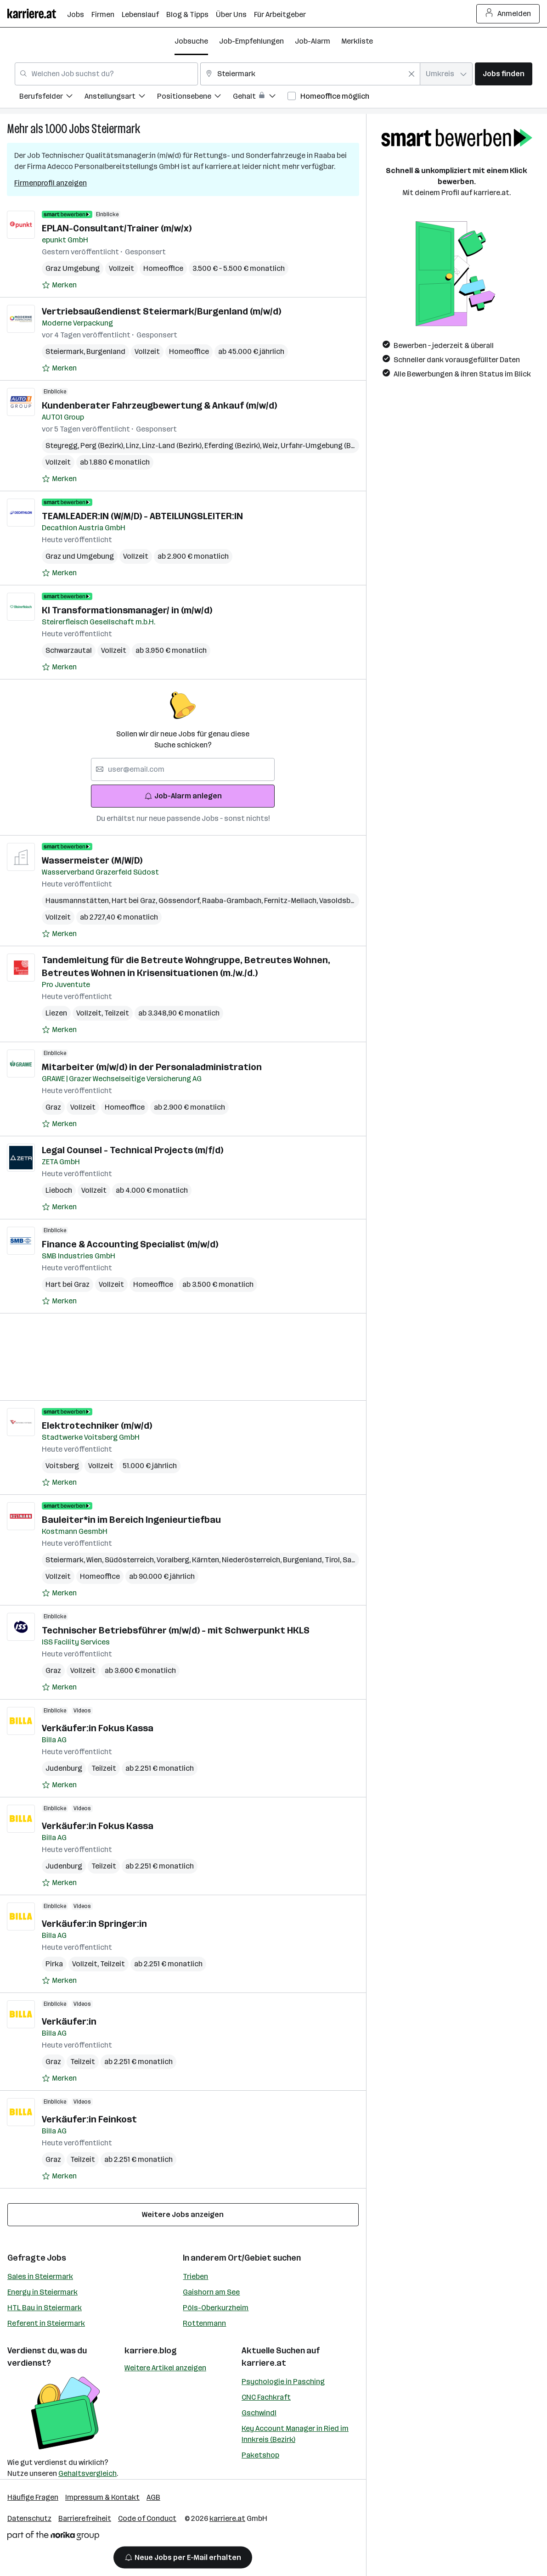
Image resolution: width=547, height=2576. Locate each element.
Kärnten (207, 1559)
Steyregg (62, 445)
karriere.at (264, 2363)
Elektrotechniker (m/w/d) (97, 1425)
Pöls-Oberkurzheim (215, 2307)
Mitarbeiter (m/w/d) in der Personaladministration (152, 1066)
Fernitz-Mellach (291, 900)
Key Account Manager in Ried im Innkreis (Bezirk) (295, 2434)
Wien (95, 1559)
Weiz (272, 445)
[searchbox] (183, 769)
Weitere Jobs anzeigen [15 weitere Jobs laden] (183, 2214)
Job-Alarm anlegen (183, 795)
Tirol (334, 1559)
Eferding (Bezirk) (233, 445)
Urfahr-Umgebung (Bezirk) (325, 445)
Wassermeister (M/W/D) (92, 860)
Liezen (56, 1013)
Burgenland (105, 351)
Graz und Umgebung (79, 556)
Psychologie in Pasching (283, 2381)
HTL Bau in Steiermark (44, 2307)
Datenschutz (29, 2518)
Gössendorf (180, 900)
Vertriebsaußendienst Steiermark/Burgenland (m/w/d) (161, 311)
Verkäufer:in (69, 2021)
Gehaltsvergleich (87, 2473)
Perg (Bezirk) (103, 445)
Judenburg (63, 1768)
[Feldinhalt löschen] (411, 73)
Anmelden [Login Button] (508, 13)
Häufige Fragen (32, 2497)
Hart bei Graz (135, 900)
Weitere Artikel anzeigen (165, 2367)
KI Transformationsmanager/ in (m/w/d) (127, 610)
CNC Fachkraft (266, 2397)
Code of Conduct (147, 2518)
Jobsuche (191, 41)
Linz (134, 445)
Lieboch (58, 1190)
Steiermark (115, 128)
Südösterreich (131, 1559)
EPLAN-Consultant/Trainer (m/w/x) (117, 228)
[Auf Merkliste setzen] (59, 285)
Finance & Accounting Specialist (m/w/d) (130, 1244)
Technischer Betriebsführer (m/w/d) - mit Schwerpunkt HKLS (176, 1630)
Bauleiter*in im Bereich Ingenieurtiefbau (131, 1519)
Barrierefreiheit (84, 2518)
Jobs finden (503, 73)
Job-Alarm (312, 41)
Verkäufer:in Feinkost (89, 2119)
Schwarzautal (68, 650)
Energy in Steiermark (42, 2292)
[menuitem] (52, 97)
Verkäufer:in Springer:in (94, 1923)
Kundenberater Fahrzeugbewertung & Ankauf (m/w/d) (159, 405)
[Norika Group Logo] (53, 2537)
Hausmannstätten (78, 900)
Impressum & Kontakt (102, 2497)
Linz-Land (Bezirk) (173, 445)
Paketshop (260, 2455)
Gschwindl (259, 2412)
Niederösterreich (252, 1559)
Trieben (195, 2276)
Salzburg (359, 1559)
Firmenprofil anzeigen (50, 183)
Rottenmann (204, 2323)
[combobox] (106, 73)
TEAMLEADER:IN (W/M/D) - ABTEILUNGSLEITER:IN (142, 516)
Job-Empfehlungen (251, 41)
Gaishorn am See (211, 2292)
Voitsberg (62, 1465)
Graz (53, 1107)
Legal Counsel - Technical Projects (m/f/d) (132, 1150)
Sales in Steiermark (40, 2276)
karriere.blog (150, 2351)
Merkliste (357, 41)
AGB (153, 2497)
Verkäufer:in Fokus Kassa (97, 1728)
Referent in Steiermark (46, 2323)
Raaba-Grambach (233, 900)
